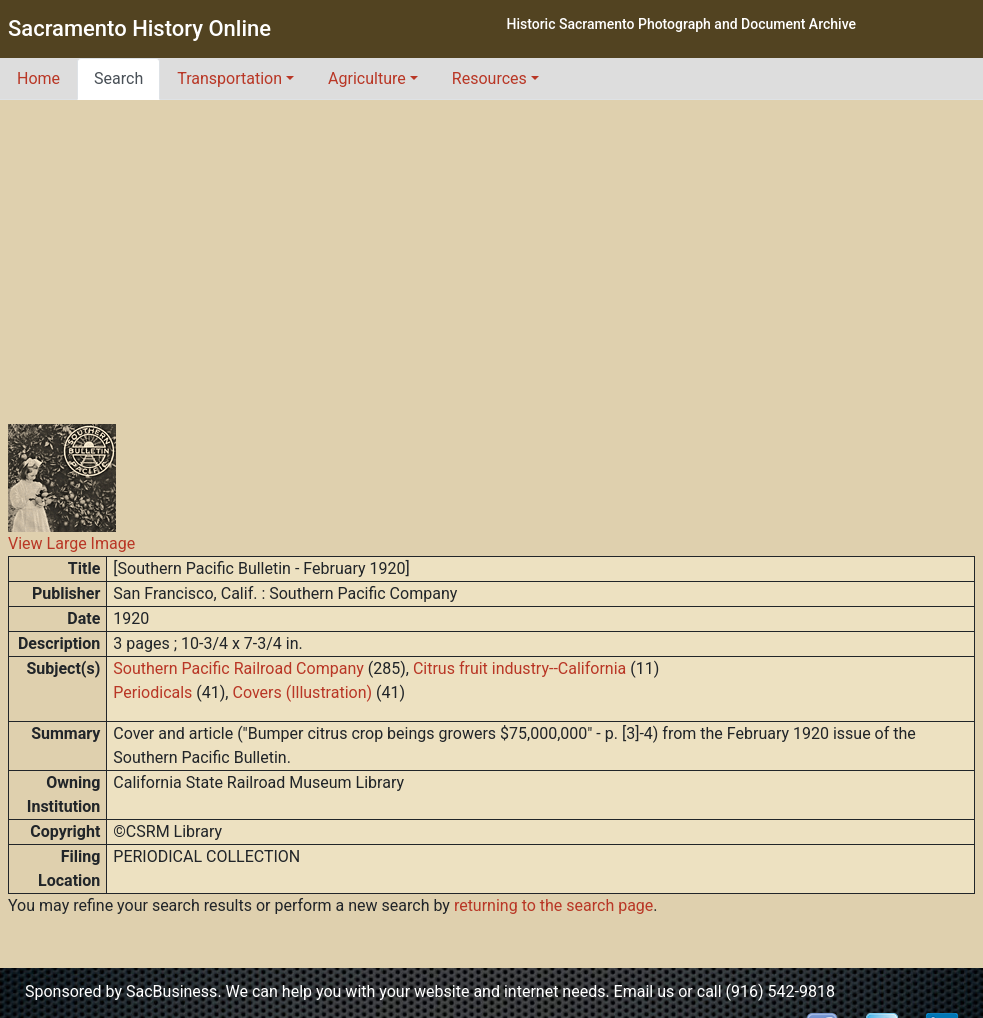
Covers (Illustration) (302, 692)
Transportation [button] (229, 78)
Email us (644, 991)
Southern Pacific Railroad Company (238, 668)
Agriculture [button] (367, 78)
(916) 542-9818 (780, 991)
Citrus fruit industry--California (519, 668)
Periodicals (152, 692)
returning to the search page (553, 905)
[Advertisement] (492, 250)
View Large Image (71, 543)
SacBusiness (171, 991)
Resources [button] (489, 78)
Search (118, 78)
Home (38, 78)
